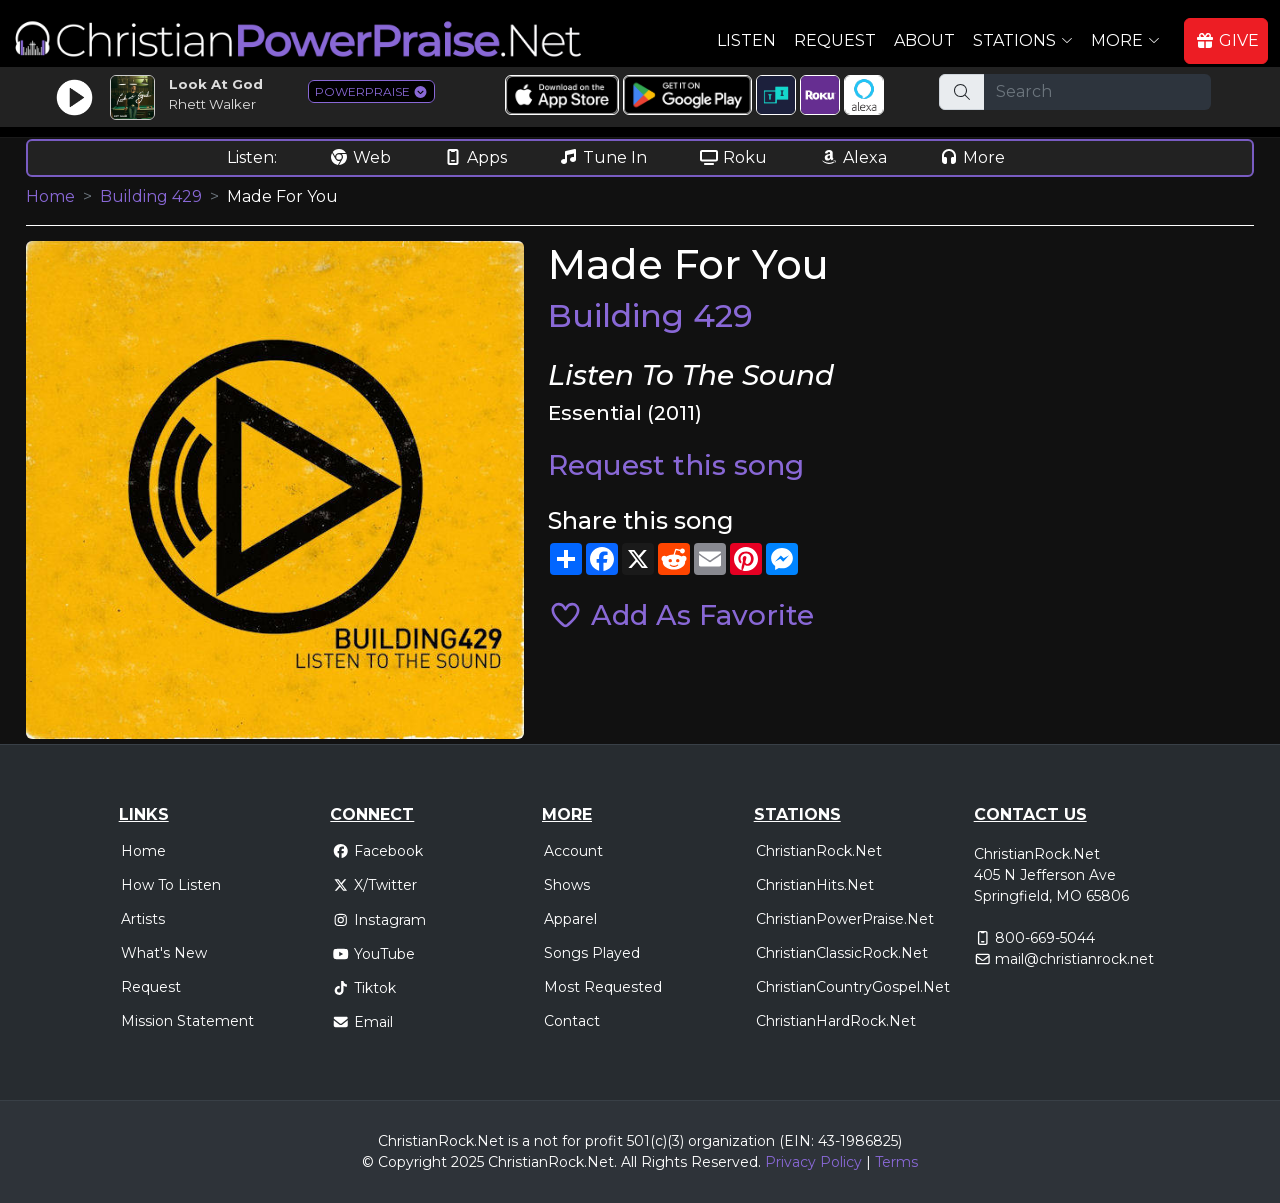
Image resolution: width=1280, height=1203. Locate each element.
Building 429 (151, 196)
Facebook (377, 851)
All (629, 1162)
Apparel (570, 919)
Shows (567, 885)
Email (362, 1022)
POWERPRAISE (371, 91)
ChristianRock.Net (819, 851)
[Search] (1097, 92)
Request (835, 40)
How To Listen (171, 885)
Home (50, 196)
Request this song (676, 465)
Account (573, 851)
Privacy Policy (813, 1162)
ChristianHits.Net (815, 885)
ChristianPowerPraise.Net (845, 919)
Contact (572, 1021)
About (924, 40)
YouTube (373, 954)
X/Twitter (374, 885)
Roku (733, 157)
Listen (746, 40)
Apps (475, 157)
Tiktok (364, 988)
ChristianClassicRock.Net (842, 953)
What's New (164, 953)
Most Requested (603, 987)
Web (360, 157)
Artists (143, 919)
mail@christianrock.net (1074, 959)
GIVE (1227, 40)
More (972, 157)
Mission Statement (187, 1021)
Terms (896, 1162)
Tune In (603, 157)
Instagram (379, 920)
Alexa (853, 157)
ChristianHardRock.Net (836, 1021)
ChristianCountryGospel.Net (853, 987)
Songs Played (592, 953)
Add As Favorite (681, 615)
